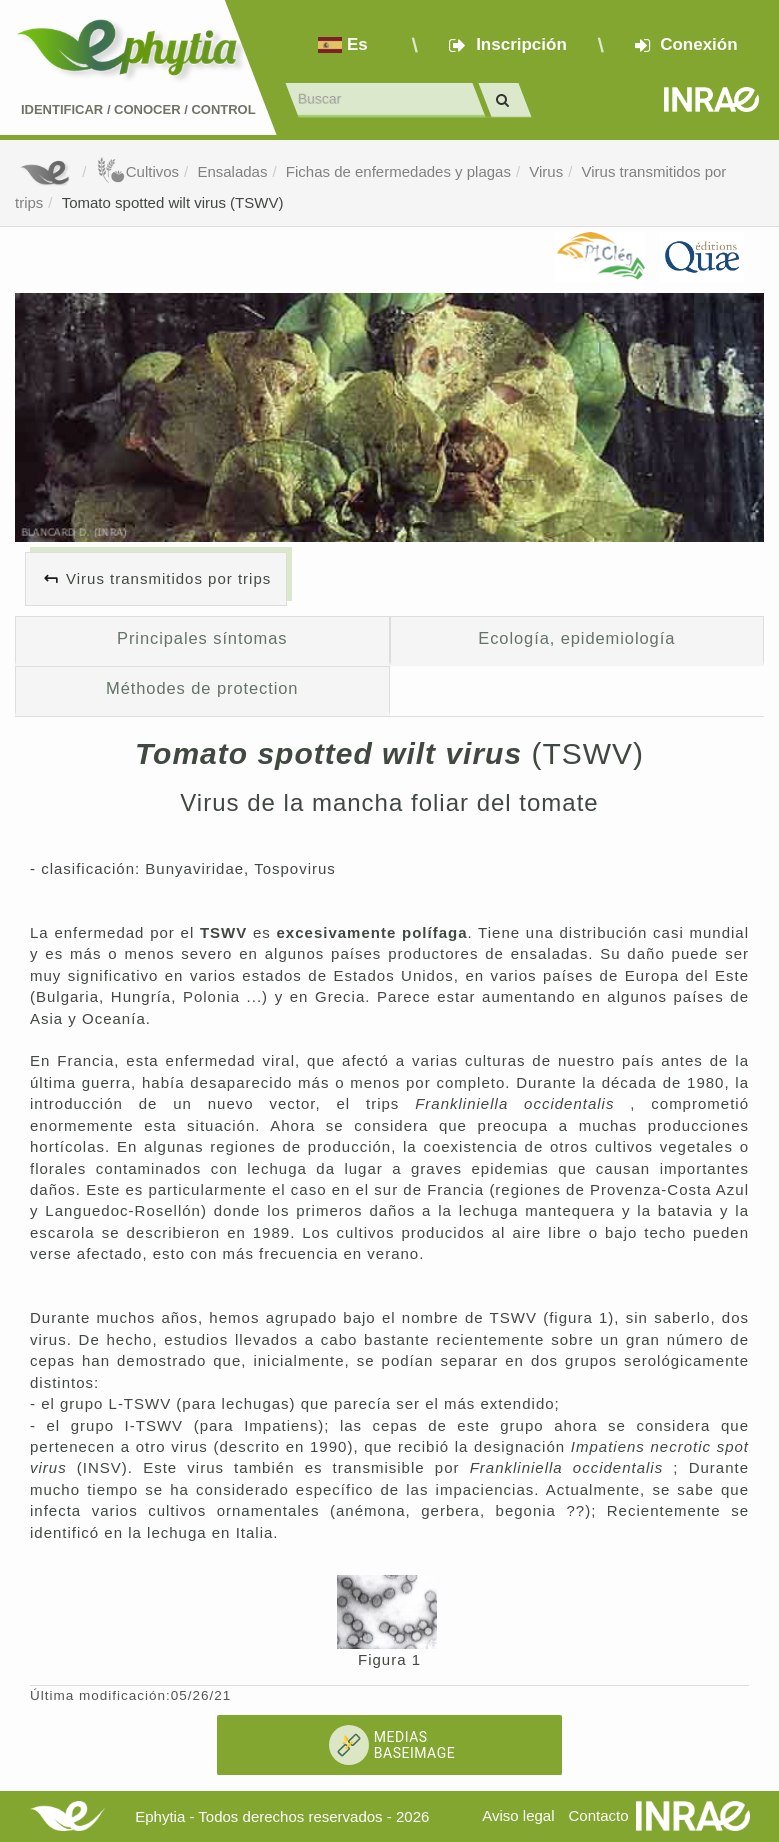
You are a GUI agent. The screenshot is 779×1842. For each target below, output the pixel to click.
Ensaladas (232, 171)
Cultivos (137, 171)
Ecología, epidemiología (576, 638)
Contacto (599, 1815)
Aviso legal (518, 1815)
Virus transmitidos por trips (168, 578)
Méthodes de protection (202, 688)
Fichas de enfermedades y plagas (398, 171)
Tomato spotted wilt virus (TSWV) (173, 202)
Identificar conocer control (138, 109)
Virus (546, 171)
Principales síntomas (202, 638)
